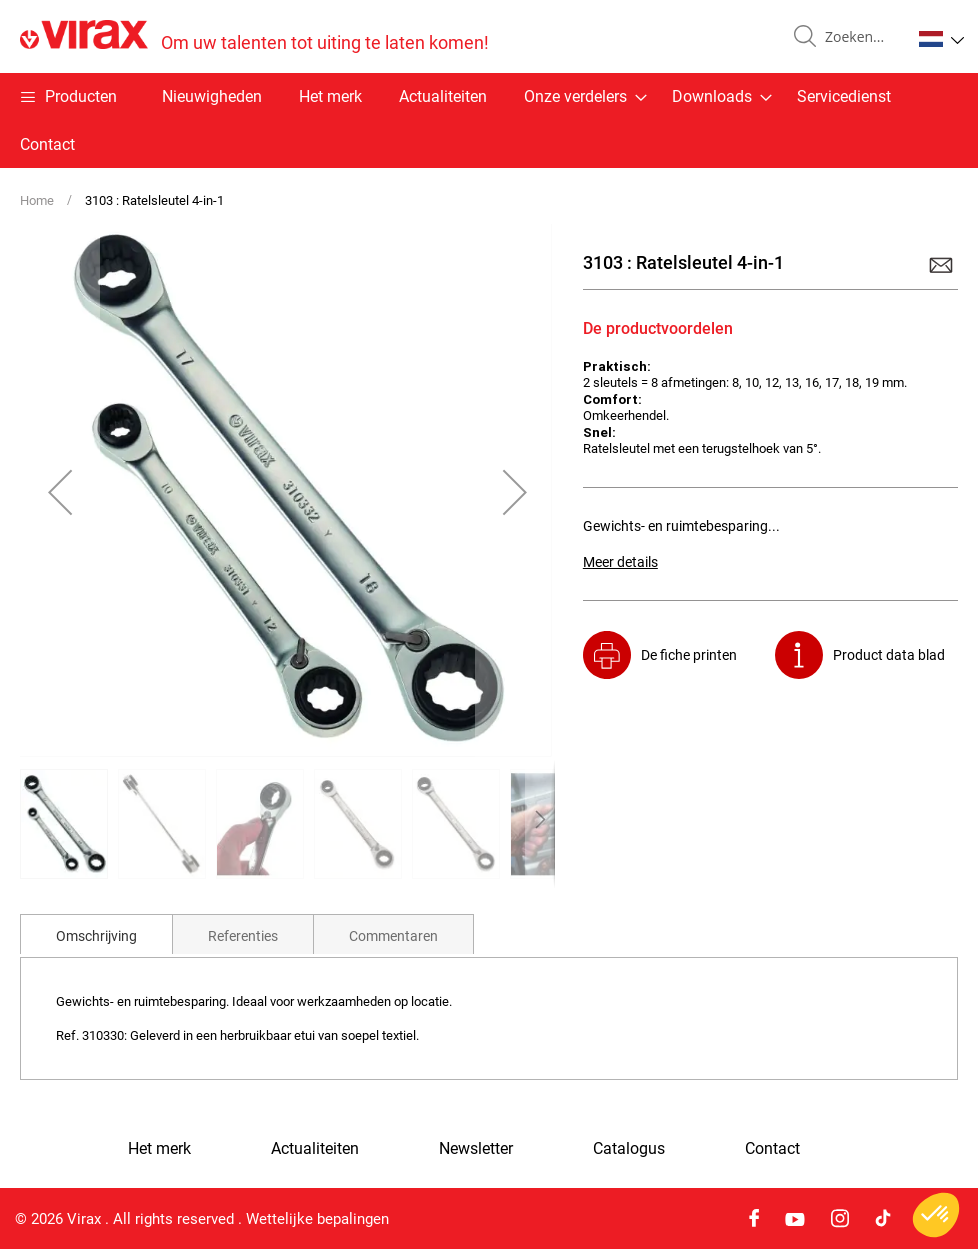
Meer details (620, 562)
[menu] (489, 120)
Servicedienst (844, 96)
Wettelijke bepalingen (317, 1219)
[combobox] (860, 37)
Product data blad (889, 655)
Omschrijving (96, 936)
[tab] (96, 934)
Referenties (243, 936)
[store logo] (254, 36)
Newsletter (476, 1149)
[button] (941, 39)
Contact (47, 144)
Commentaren (393, 936)
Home (37, 200)
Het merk (330, 96)
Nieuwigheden (212, 96)
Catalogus (629, 1149)
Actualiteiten (443, 96)
